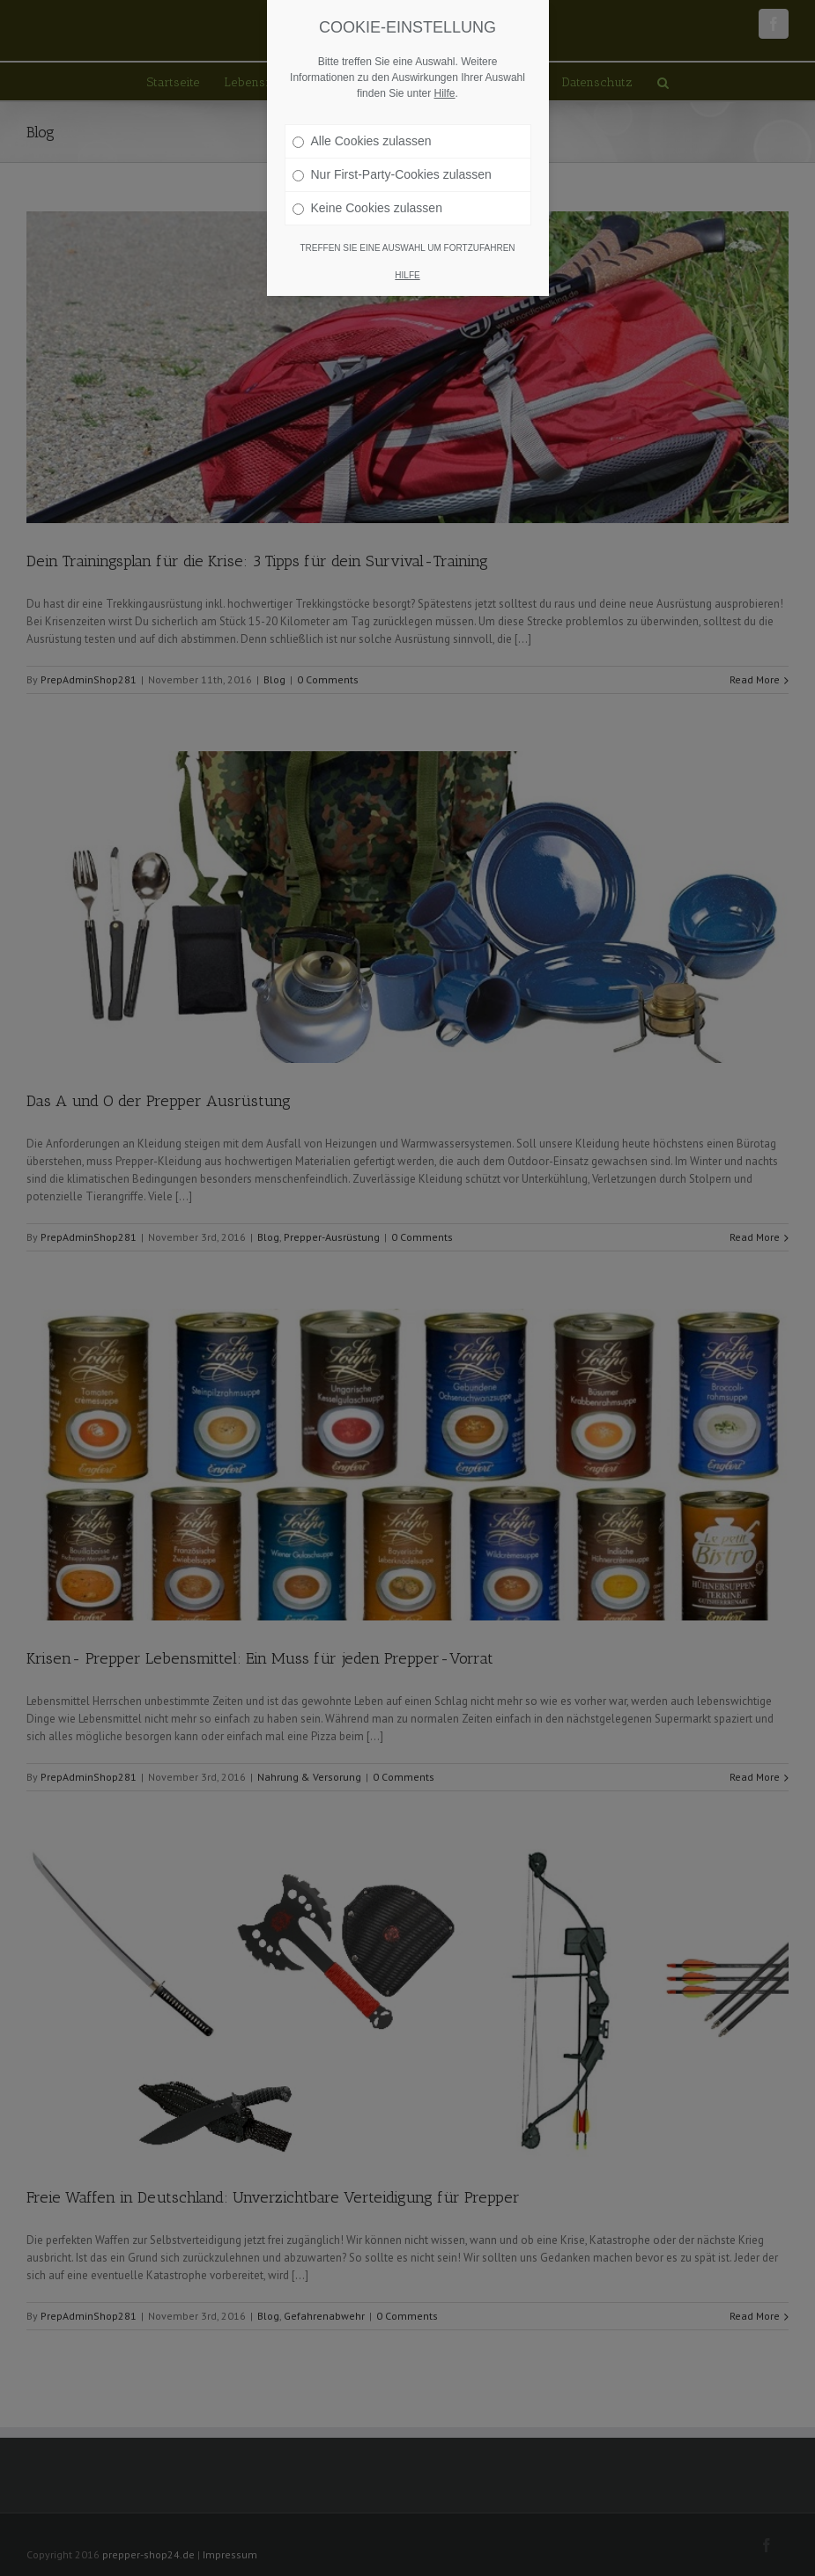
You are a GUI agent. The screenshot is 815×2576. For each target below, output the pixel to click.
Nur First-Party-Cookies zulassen (392, 174)
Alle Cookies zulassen (362, 141)
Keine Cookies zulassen (367, 208)
